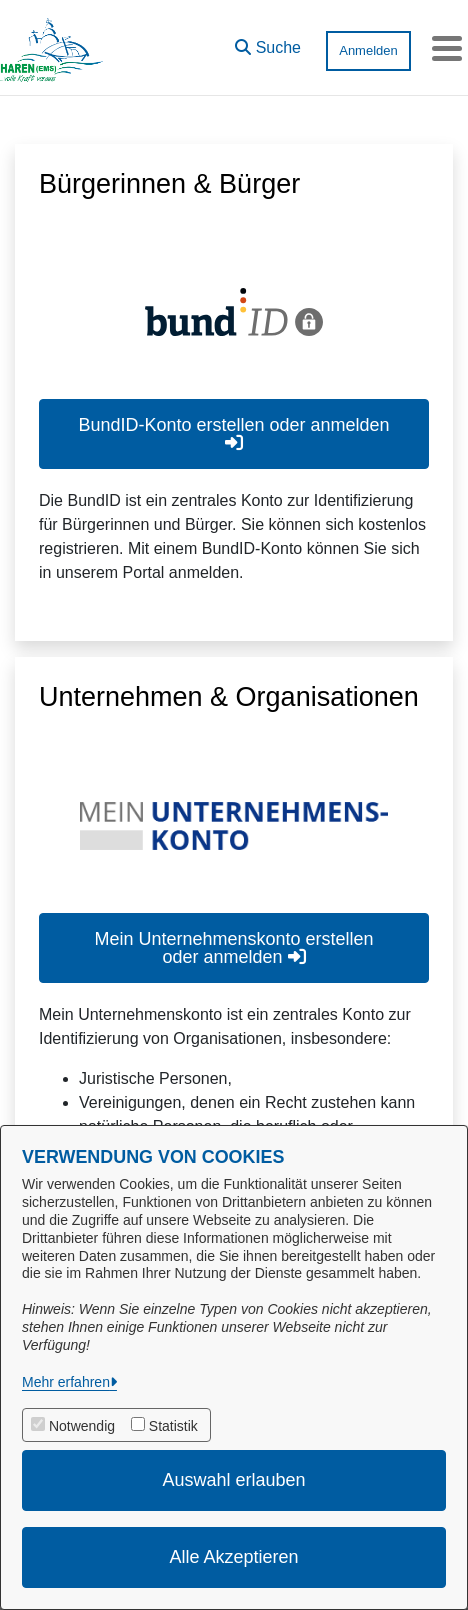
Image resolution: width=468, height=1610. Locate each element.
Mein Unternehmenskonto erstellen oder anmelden (233, 948)
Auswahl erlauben (233, 1480)
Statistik (173, 1426)
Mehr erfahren (66, 1382)
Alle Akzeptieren (233, 1557)
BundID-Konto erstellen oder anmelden (233, 433)
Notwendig (82, 1426)
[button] (268, 43)
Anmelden (368, 50)
